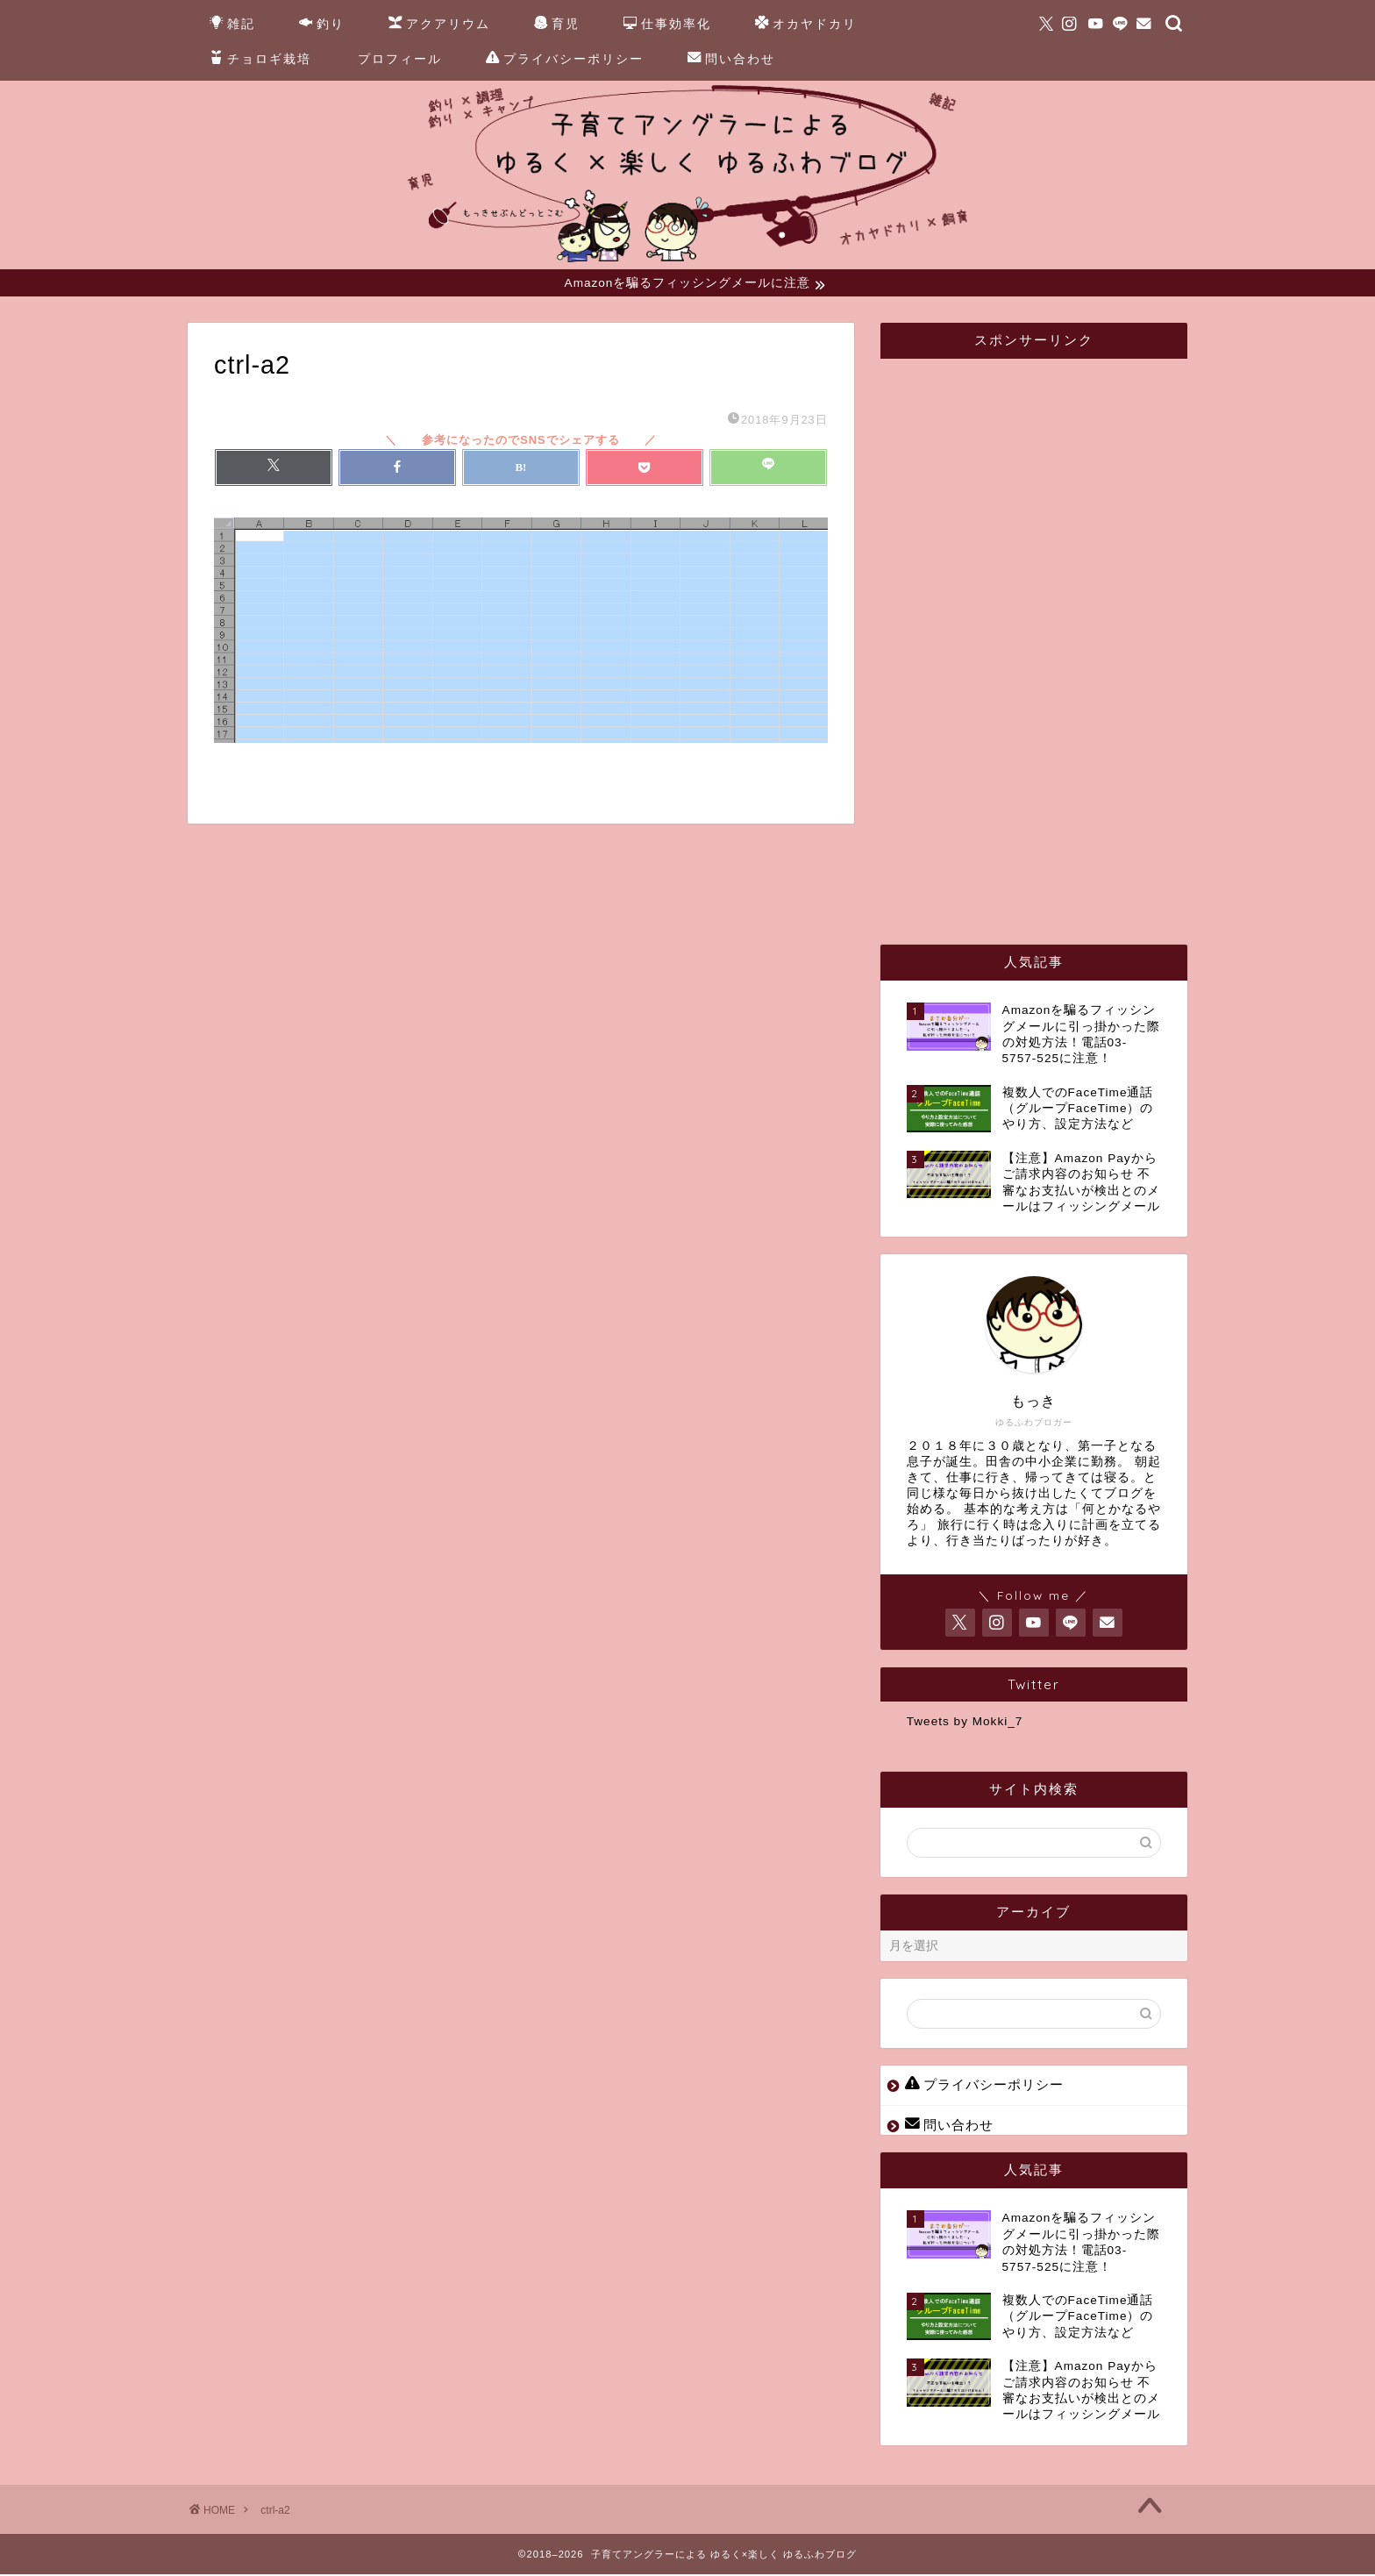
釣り (322, 24)
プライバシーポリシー (565, 59)
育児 (557, 24)
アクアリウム (439, 24)
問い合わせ (731, 59)
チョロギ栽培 (260, 59)
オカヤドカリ (806, 24)
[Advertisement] (1038, 637)
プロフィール (400, 59)
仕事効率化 (667, 24)
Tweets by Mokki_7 (965, 1723)
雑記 (232, 24)
